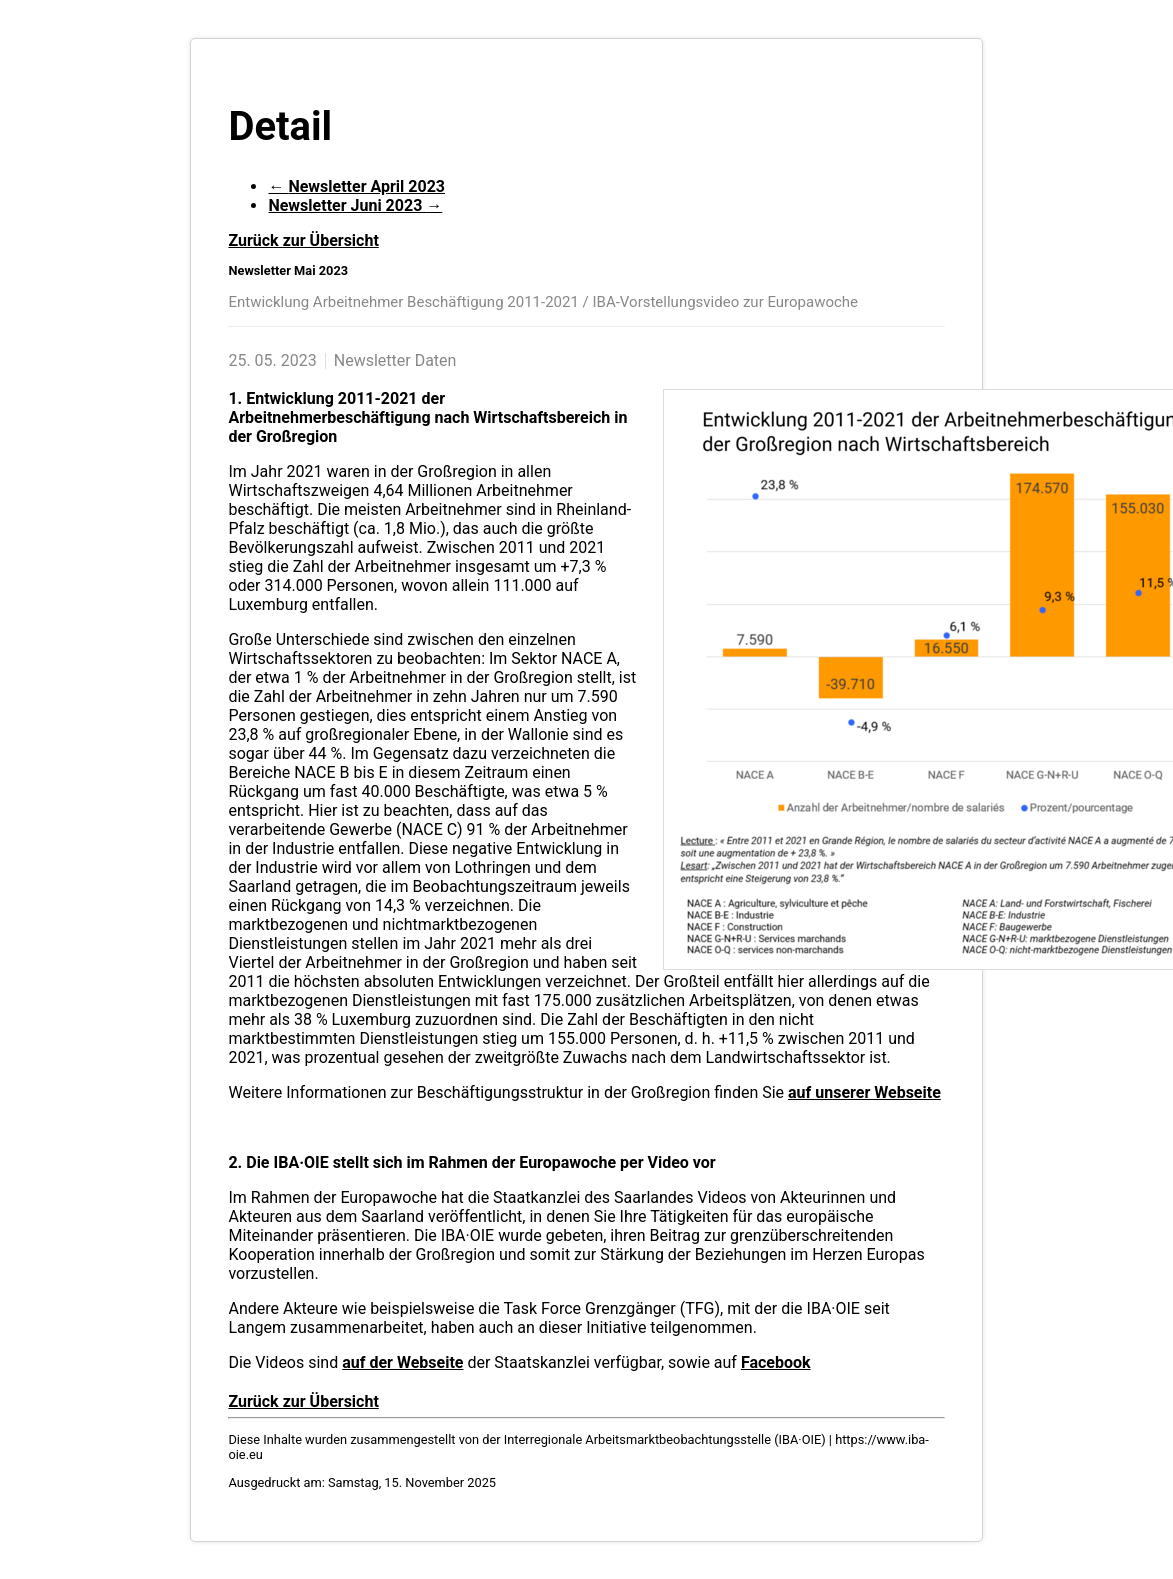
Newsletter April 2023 (356, 186)
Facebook (776, 1362)
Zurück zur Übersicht (303, 240)
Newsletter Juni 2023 (355, 205)
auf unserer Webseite (864, 1092)
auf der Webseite (402, 1362)
